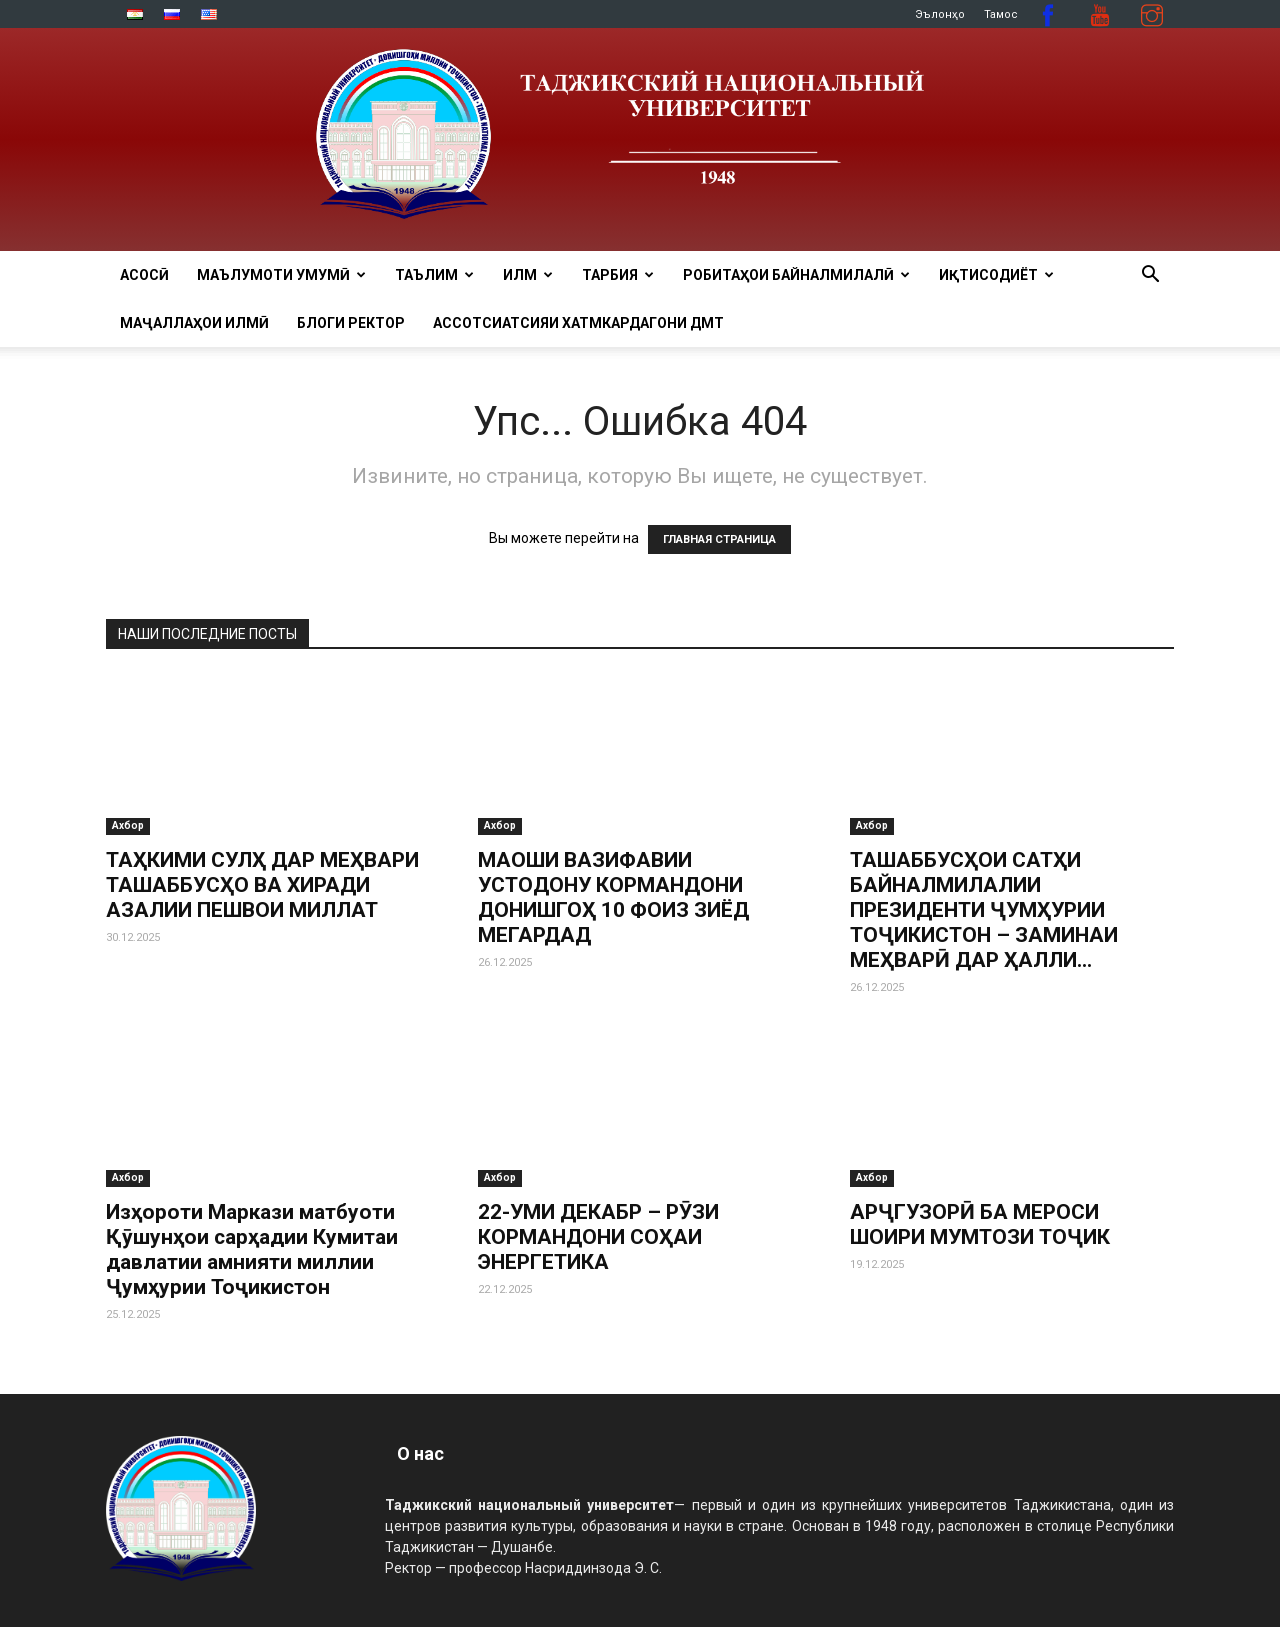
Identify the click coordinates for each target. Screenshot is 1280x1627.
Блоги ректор (351, 323)
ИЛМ (528, 275)
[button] (1150, 276)
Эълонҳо (940, 14)
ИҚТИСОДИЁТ (996, 275)
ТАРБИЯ (618, 275)
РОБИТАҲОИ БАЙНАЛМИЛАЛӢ (796, 275)
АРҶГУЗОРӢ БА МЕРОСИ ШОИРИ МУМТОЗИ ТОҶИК (980, 1224)
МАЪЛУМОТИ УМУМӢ (281, 275)
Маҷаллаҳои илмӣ (194, 323)
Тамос (1001, 14)
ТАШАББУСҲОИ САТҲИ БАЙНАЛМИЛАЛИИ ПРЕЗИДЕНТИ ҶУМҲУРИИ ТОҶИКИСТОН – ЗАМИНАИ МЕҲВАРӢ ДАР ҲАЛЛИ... (984, 910)
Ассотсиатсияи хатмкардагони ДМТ (578, 323)
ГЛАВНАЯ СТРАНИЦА (719, 539)
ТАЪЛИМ (434, 275)
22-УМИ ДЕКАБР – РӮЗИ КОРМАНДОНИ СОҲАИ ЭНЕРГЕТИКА (598, 1237)
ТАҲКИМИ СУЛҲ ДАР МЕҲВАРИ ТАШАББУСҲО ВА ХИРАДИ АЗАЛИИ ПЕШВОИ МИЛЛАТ (262, 885)
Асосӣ (144, 275)
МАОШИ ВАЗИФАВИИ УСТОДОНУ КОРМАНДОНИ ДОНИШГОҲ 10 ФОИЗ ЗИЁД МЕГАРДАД (613, 897)
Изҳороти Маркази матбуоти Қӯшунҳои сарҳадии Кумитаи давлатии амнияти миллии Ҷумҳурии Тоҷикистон (252, 1249)
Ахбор (128, 825)
